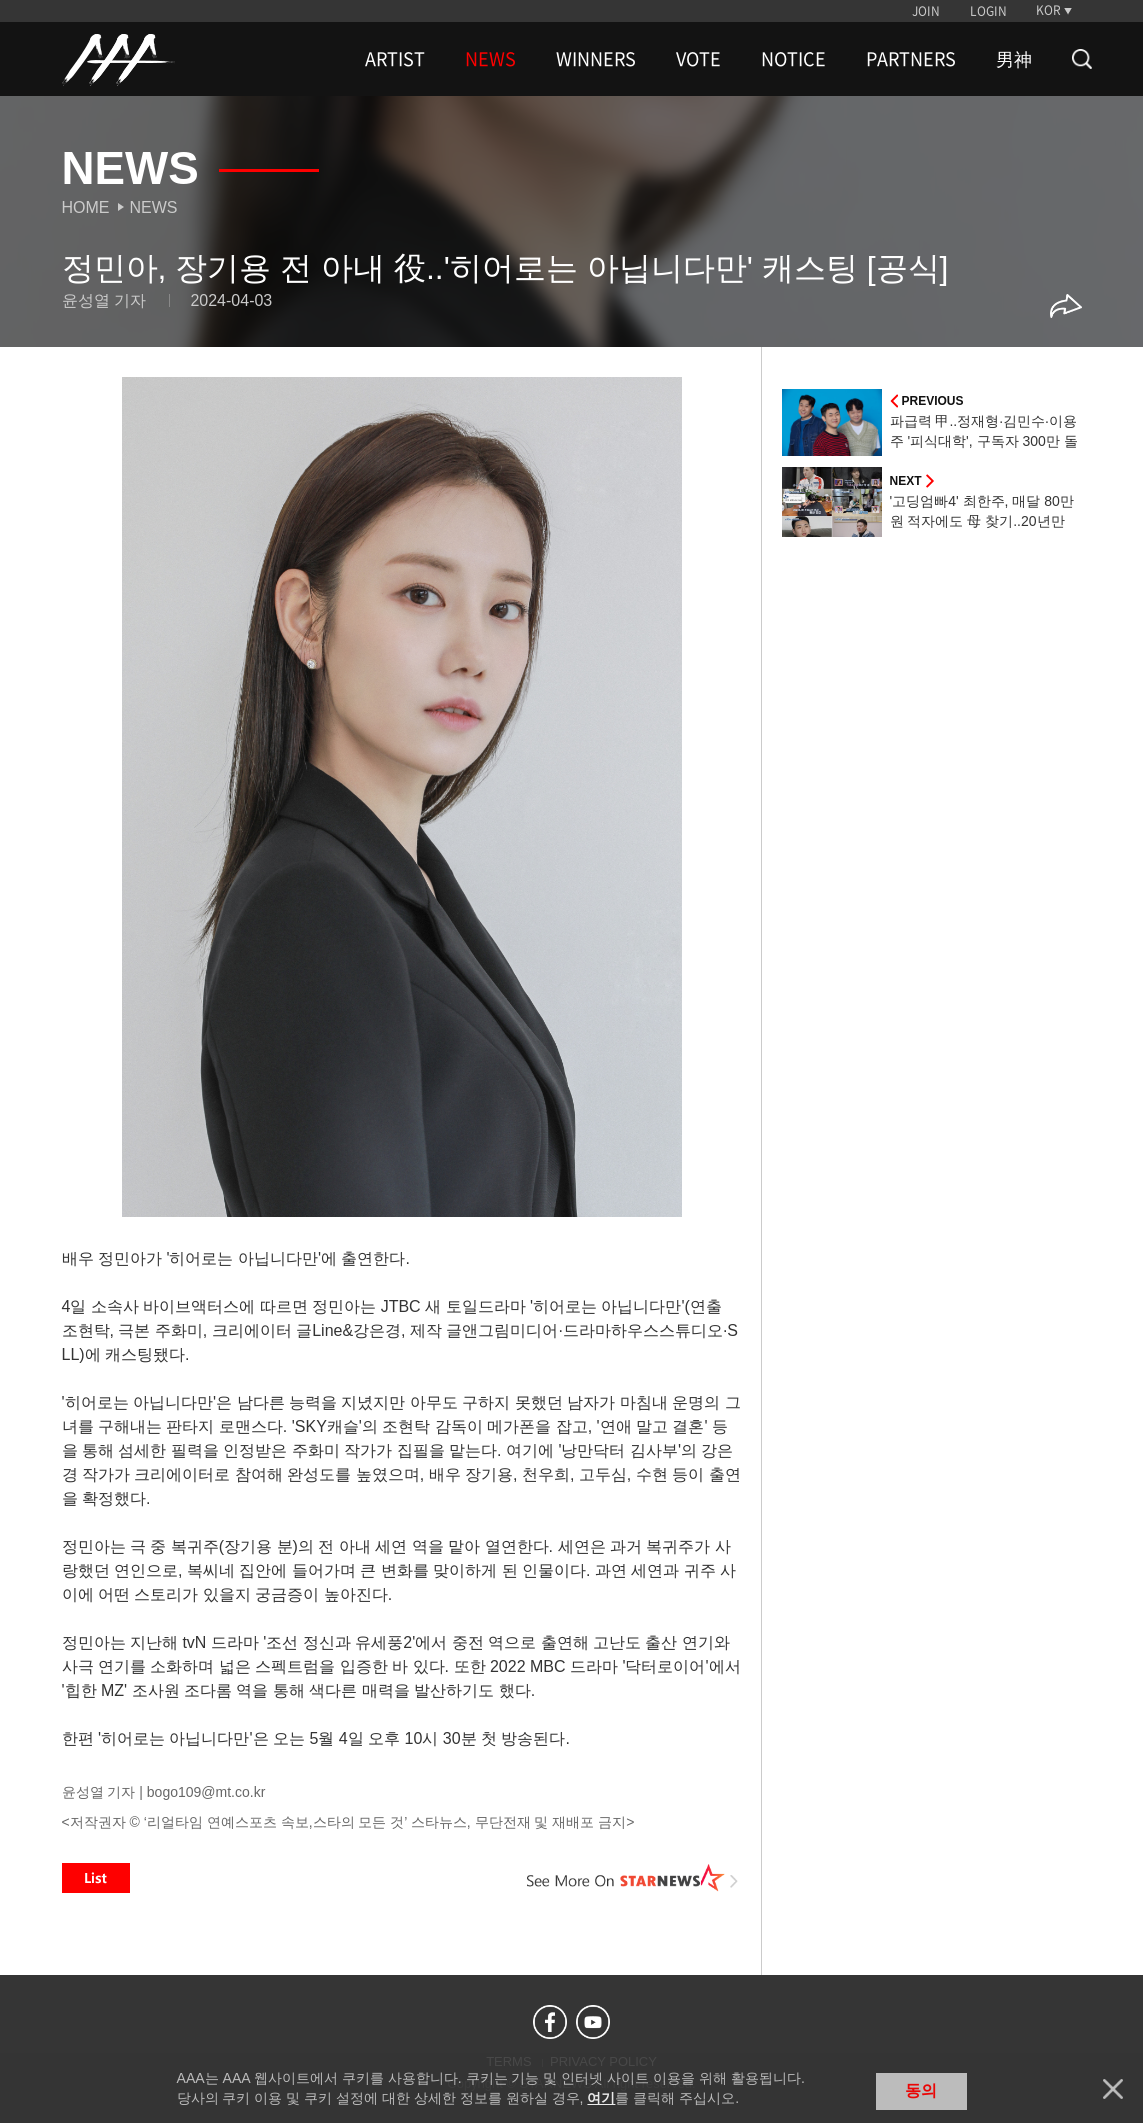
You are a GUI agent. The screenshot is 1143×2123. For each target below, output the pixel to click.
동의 (921, 2090)
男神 (1014, 59)
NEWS (490, 59)
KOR (1048, 10)
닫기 (1113, 2089)
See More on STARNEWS (633, 1878)
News (154, 207)
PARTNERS (911, 59)
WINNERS (596, 59)
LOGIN (988, 11)
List (96, 1878)
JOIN (926, 11)
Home (86, 207)
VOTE (698, 59)
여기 (601, 2098)
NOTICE (793, 59)
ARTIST (395, 59)
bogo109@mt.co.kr (206, 1792)
